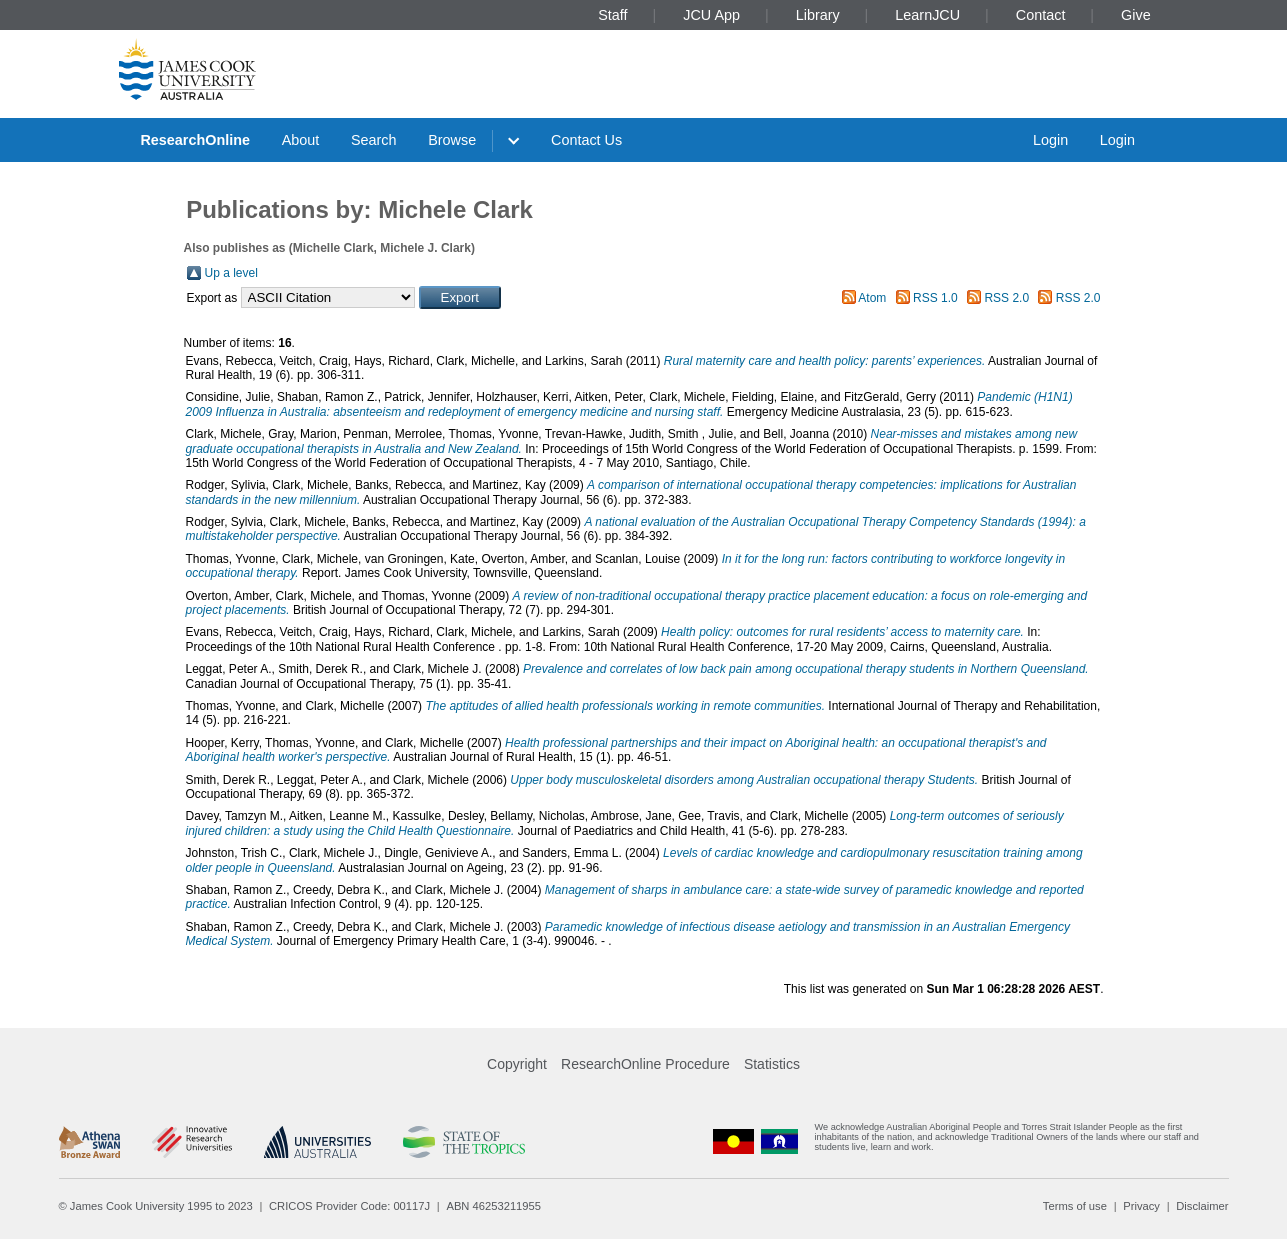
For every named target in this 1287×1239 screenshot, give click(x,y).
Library (818, 15)
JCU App (711, 15)
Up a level (231, 273)
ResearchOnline (195, 140)
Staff (612, 15)
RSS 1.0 (935, 298)
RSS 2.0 (1006, 298)
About (301, 140)
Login (1050, 140)
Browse (452, 140)
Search (374, 140)
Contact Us (586, 140)
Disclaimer (1202, 1206)
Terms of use (1075, 1206)
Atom (872, 298)
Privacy (1141, 1206)
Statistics (772, 1064)
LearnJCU (927, 15)
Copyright (517, 1064)
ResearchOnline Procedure (645, 1064)
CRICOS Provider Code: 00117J (349, 1206)
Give (1136, 15)
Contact (1041, 15)
